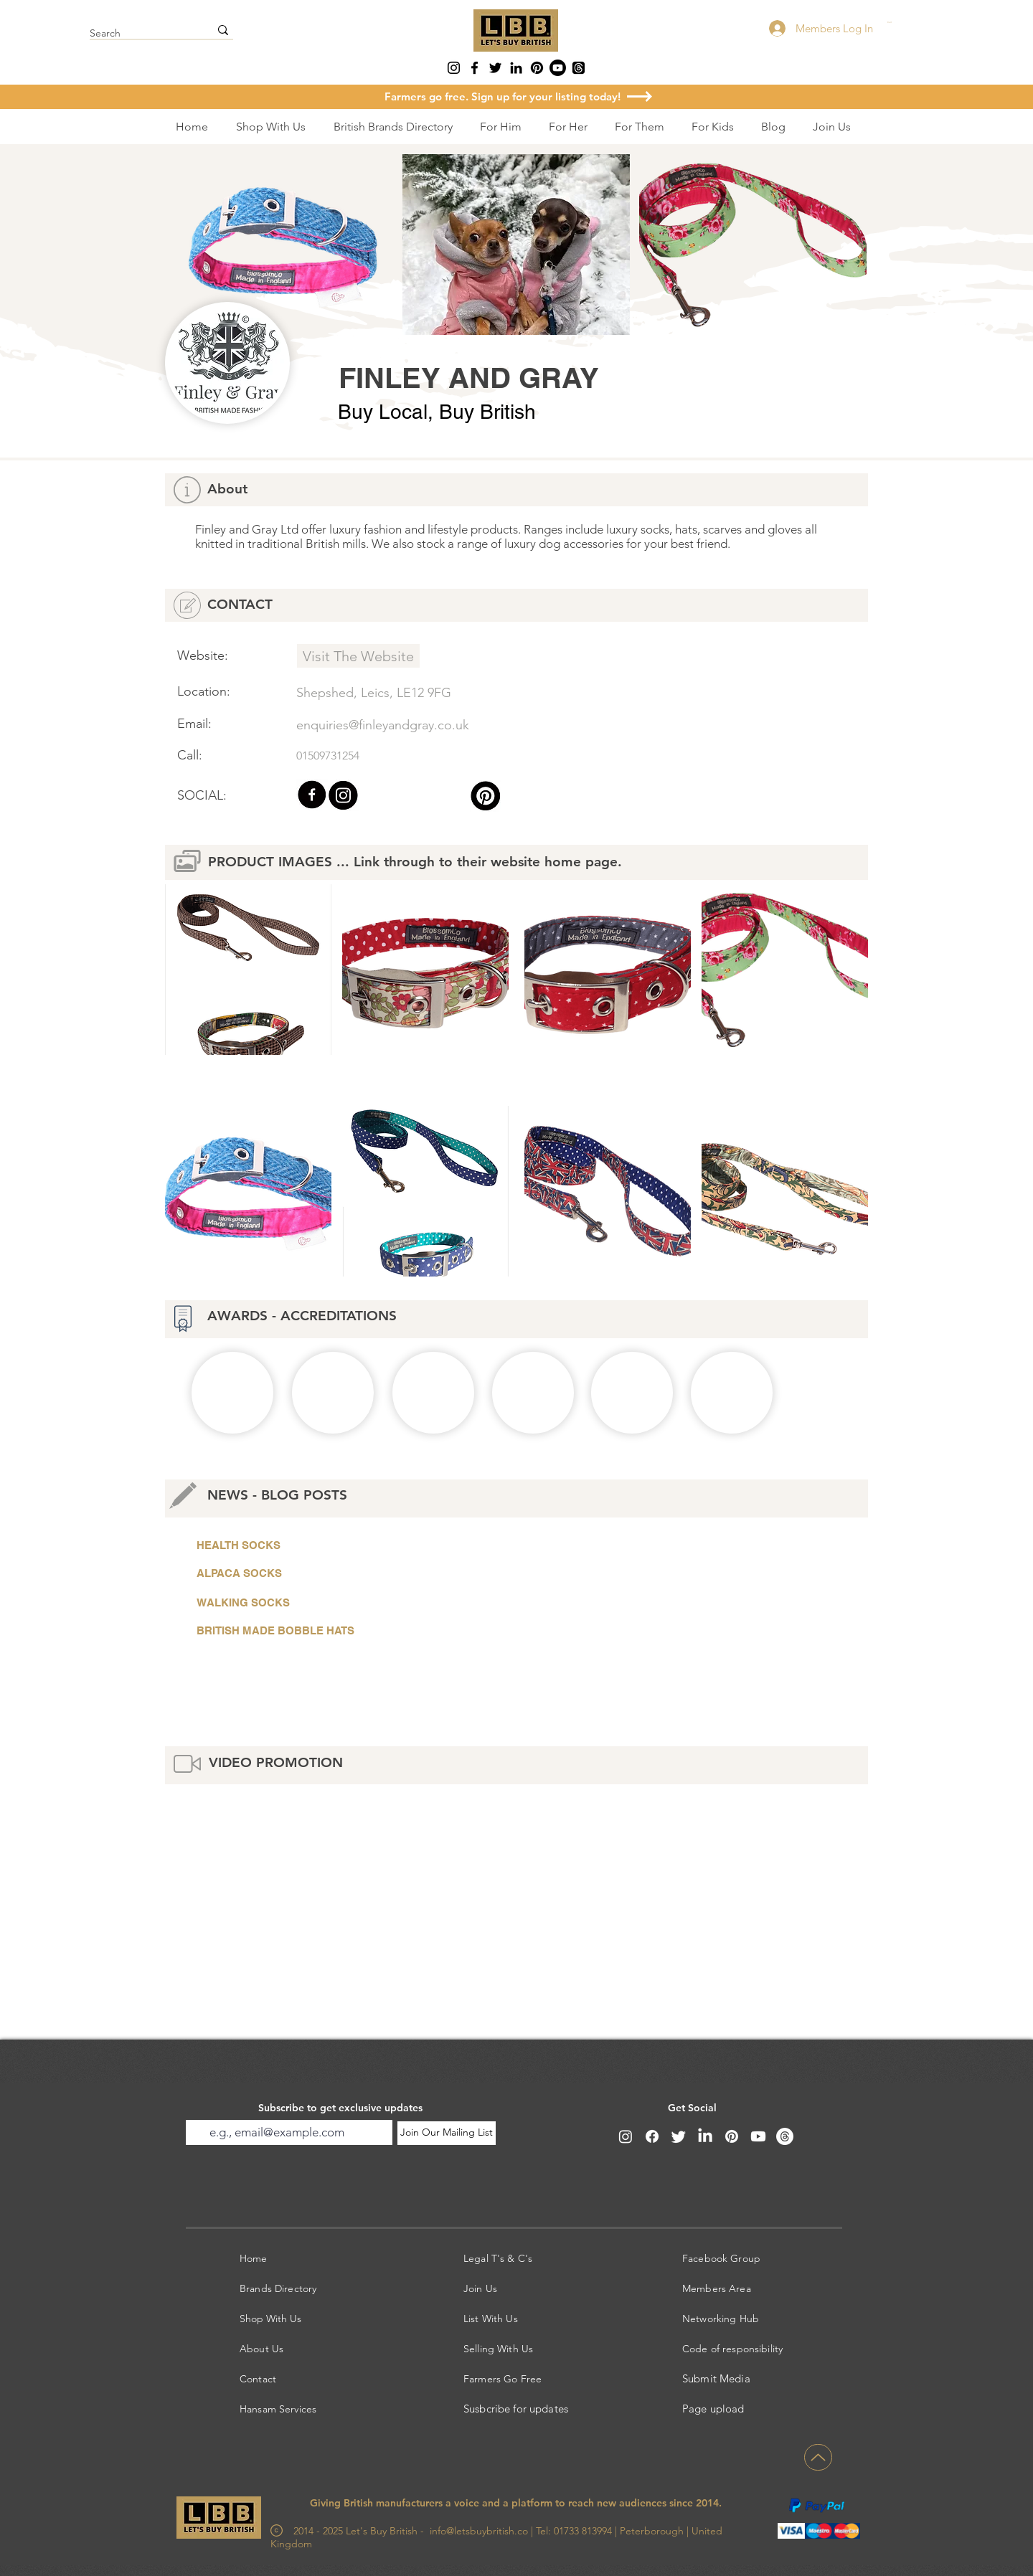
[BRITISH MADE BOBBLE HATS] (359, 1630)
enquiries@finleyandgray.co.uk (382, 725)
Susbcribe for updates (515, 2408)
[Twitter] (495, 68)
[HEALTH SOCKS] (359, 1545)
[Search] (139, 34)
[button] (916, 23)
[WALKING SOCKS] (359, 1603)
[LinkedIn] (516, 68)
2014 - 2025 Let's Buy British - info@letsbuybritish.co (400, 2530)
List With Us (490, 2318)
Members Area (716, 2288)
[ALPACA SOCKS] (359, 1573)
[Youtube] (557, 68)
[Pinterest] (537, 68)
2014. (709, 2502)
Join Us (480, 2288)
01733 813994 (581, 2530)
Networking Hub (720, 2318)
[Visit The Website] (358, 656)
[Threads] (578, 68)
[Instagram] (453, 68)
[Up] (818, 2457)
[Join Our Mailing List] (446, 2133)
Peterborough (652, 2530)
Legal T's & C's (497, 2258)
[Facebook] (474, 68)
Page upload (713, 2408)
